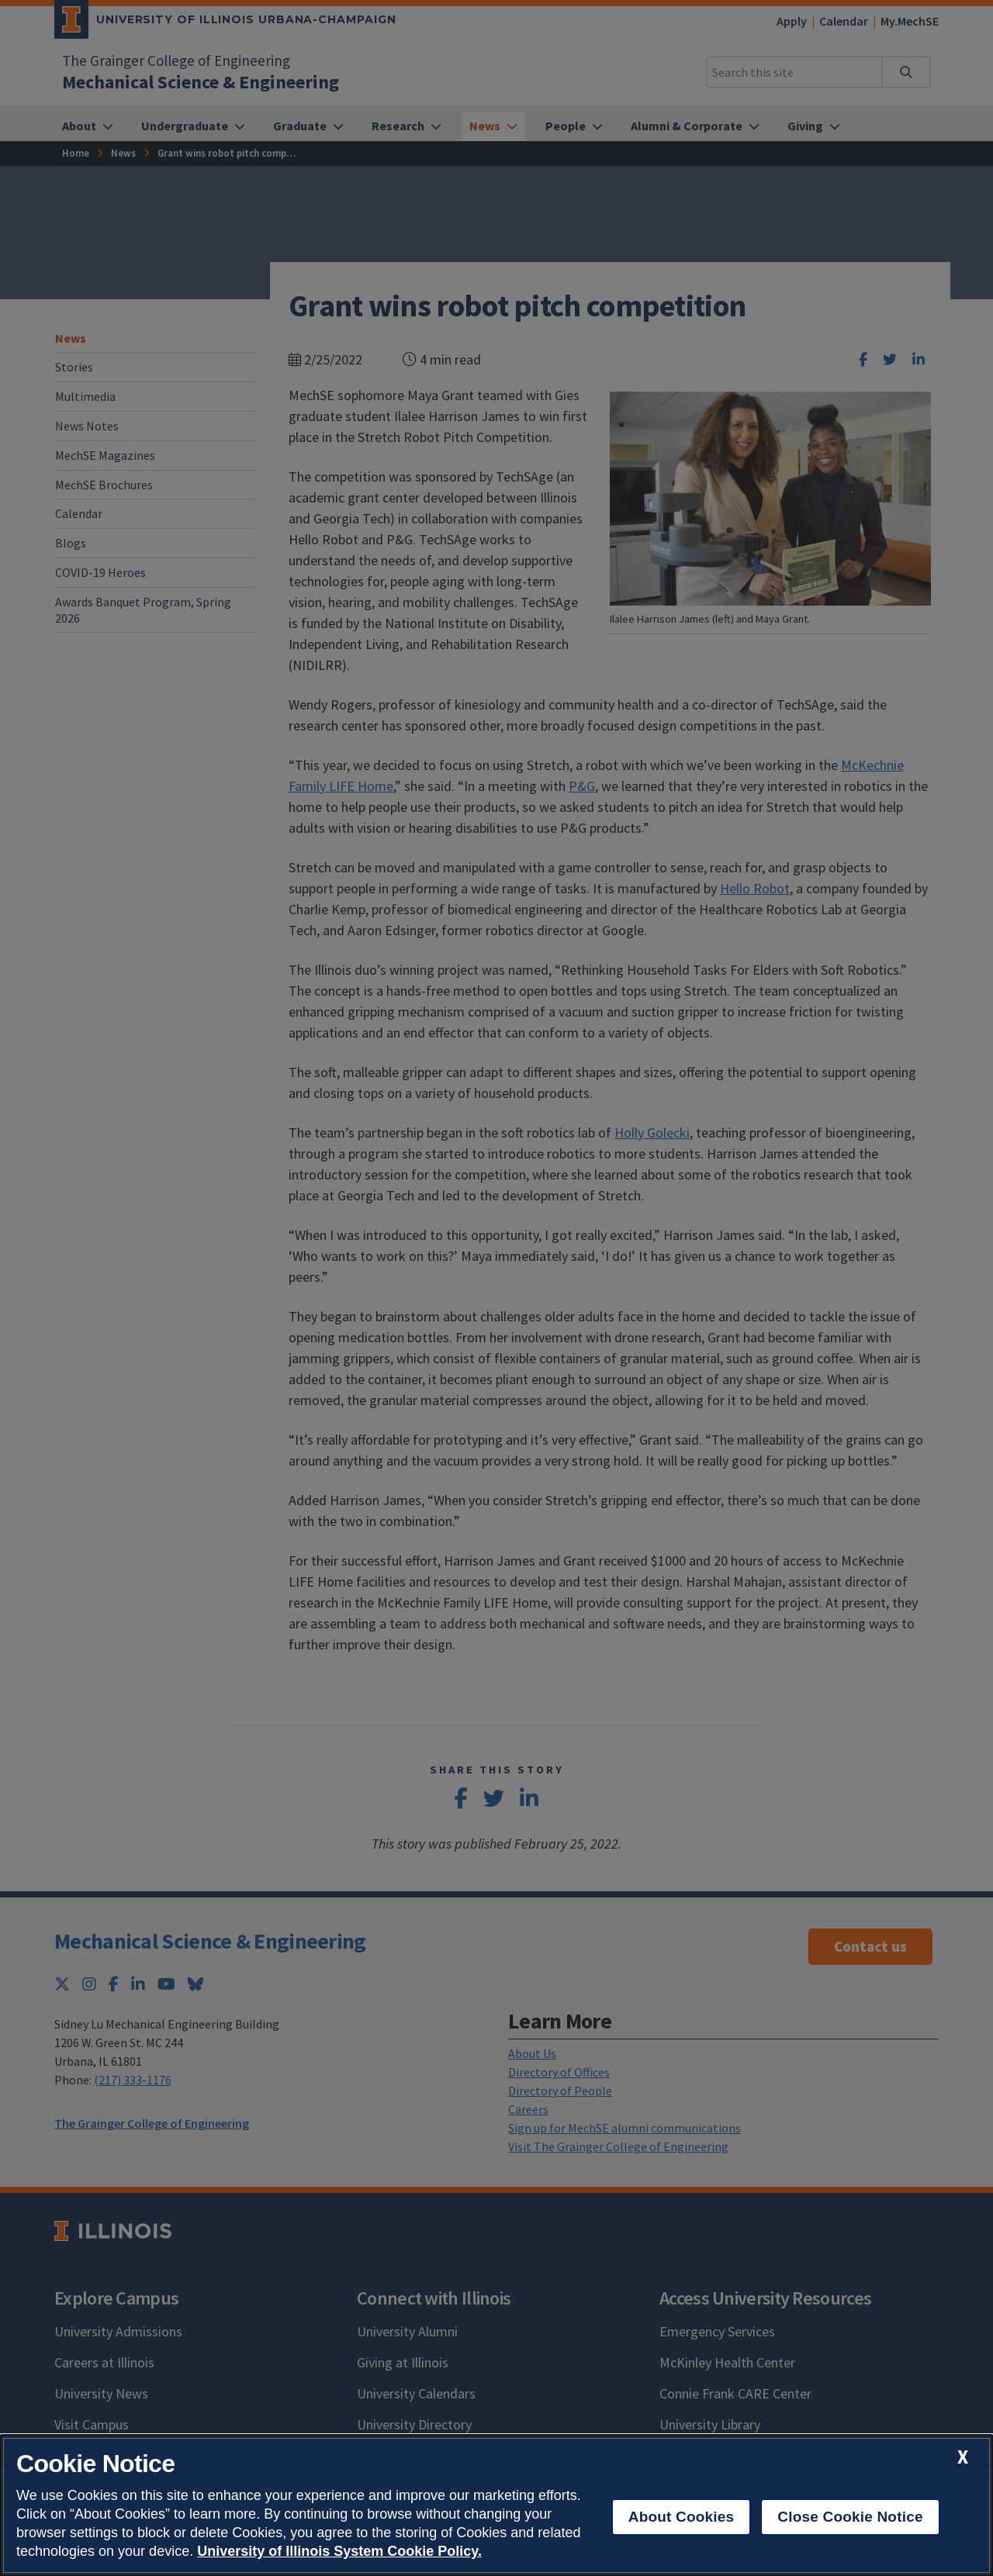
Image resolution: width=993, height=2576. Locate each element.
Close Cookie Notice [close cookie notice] (849, 2517)
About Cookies (681, 2517)
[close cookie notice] (963, 2457)
